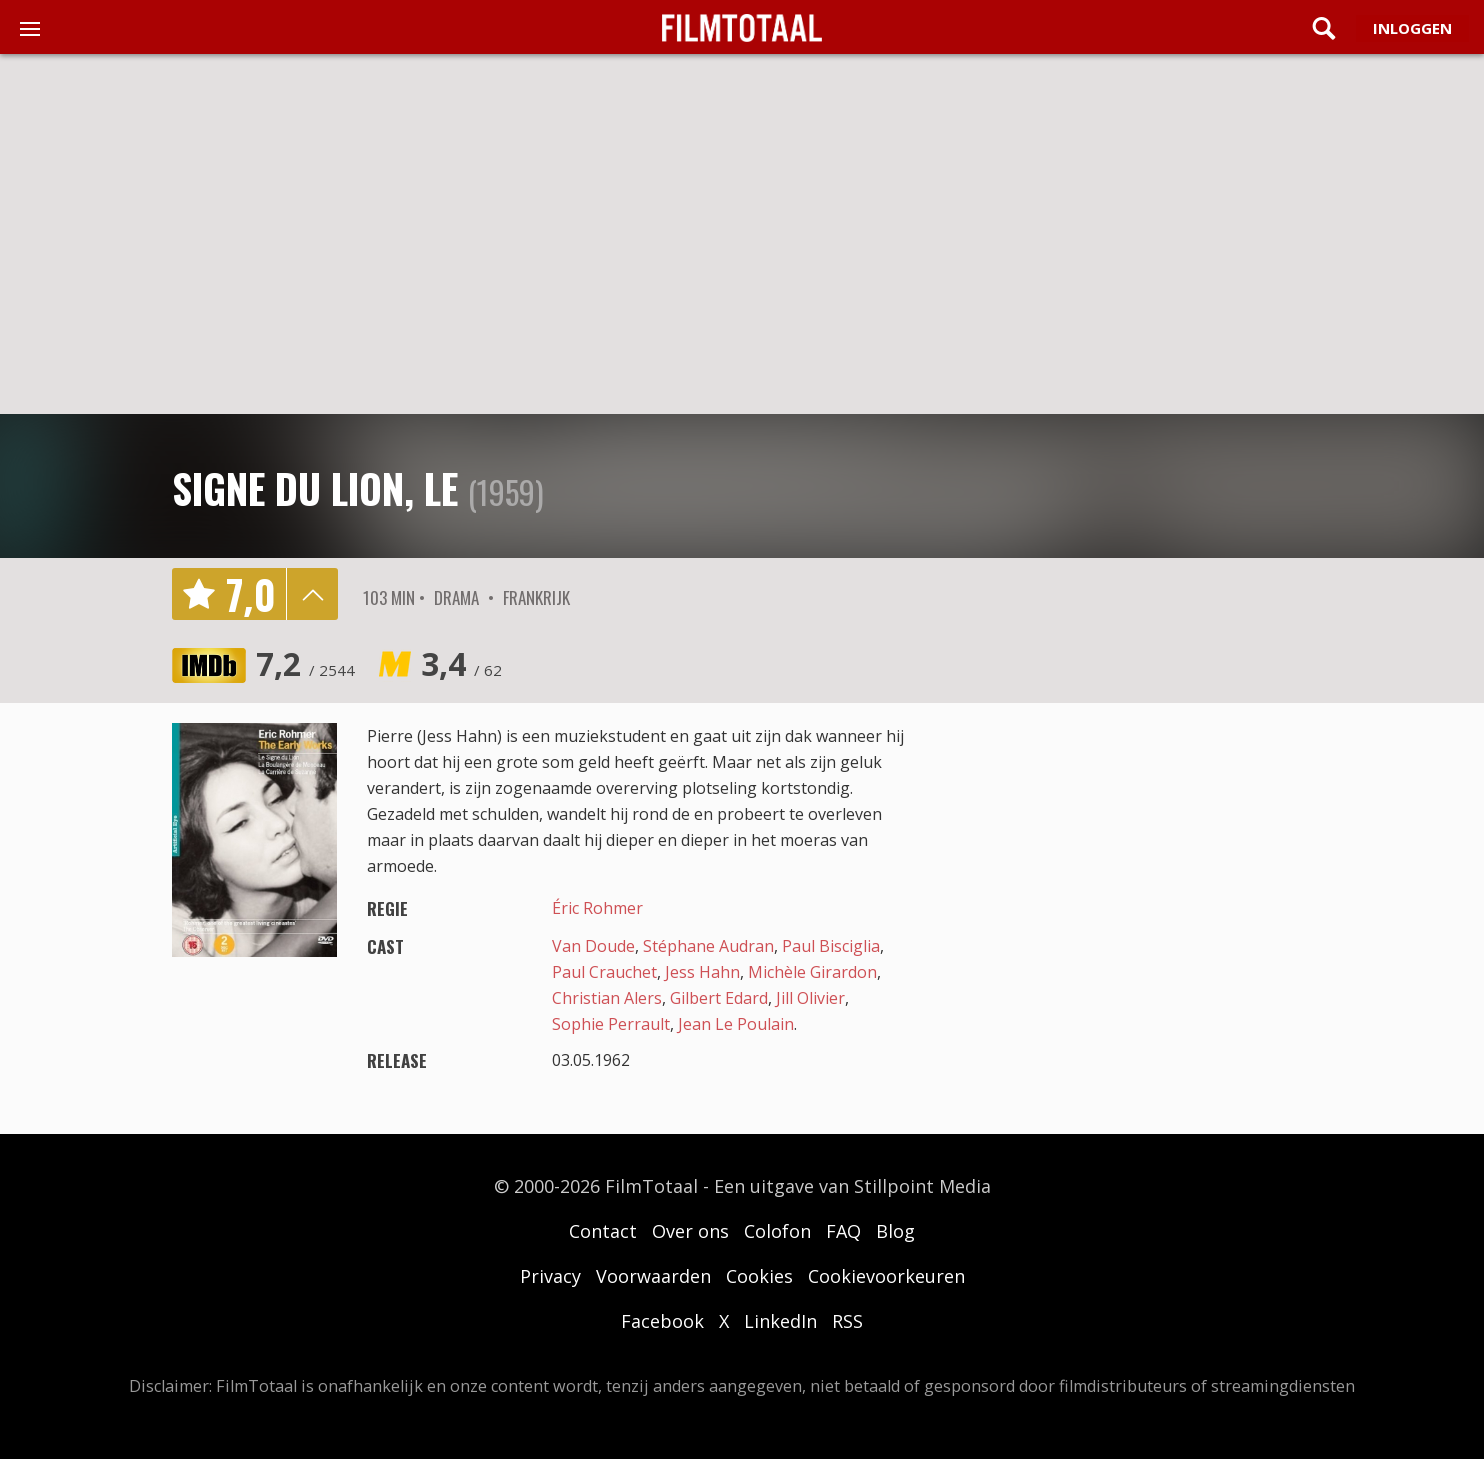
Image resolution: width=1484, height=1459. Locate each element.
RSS (847, 1321)
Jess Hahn (702, 972)
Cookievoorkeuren (886, 1276)
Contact (603, 1231)
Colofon (777, 1231)
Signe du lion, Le (315, 488)
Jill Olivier (810, 998)
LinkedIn (780, 1321)
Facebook (662, 1321)
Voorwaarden (653, 1276)
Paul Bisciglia (831, 946)
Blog (895, 1231)
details (312, 594)
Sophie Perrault (611, 1024)
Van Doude (593, 946)
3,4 (461, 663)
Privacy (550, 1276)
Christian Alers (607, 998)
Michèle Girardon (812, 972)
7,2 (305, 663)
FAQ (843, 1231)
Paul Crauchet (604, 972)
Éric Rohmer (597, 908)
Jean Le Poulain (736, 1024)
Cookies (759, 1276)
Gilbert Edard (719, 998)
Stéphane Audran (708, 946)
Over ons (690, 1231)
